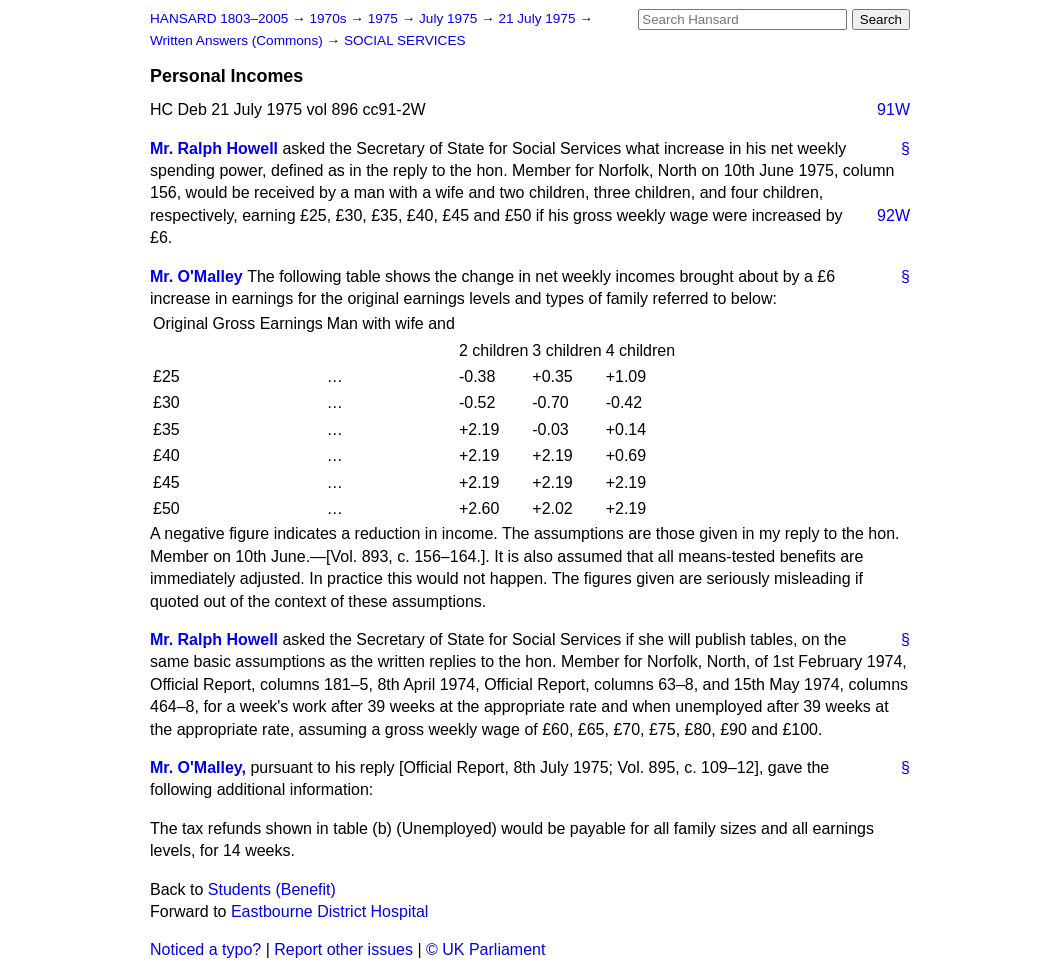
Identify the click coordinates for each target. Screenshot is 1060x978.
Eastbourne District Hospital (329, 911)
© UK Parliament (485, 949)
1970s (329, 18)
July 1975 (450, 18)
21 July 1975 (538, 18)
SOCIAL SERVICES (405, 40)
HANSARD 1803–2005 (219, 18)
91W (893, 109)
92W (893, 215)
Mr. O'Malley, (198, 767)
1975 (385, 18)
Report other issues (343, 949)
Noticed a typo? (205, 949)
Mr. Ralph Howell (214, 148)
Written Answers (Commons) (238, 40)
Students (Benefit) (272, 889)
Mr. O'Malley (196, 276)
